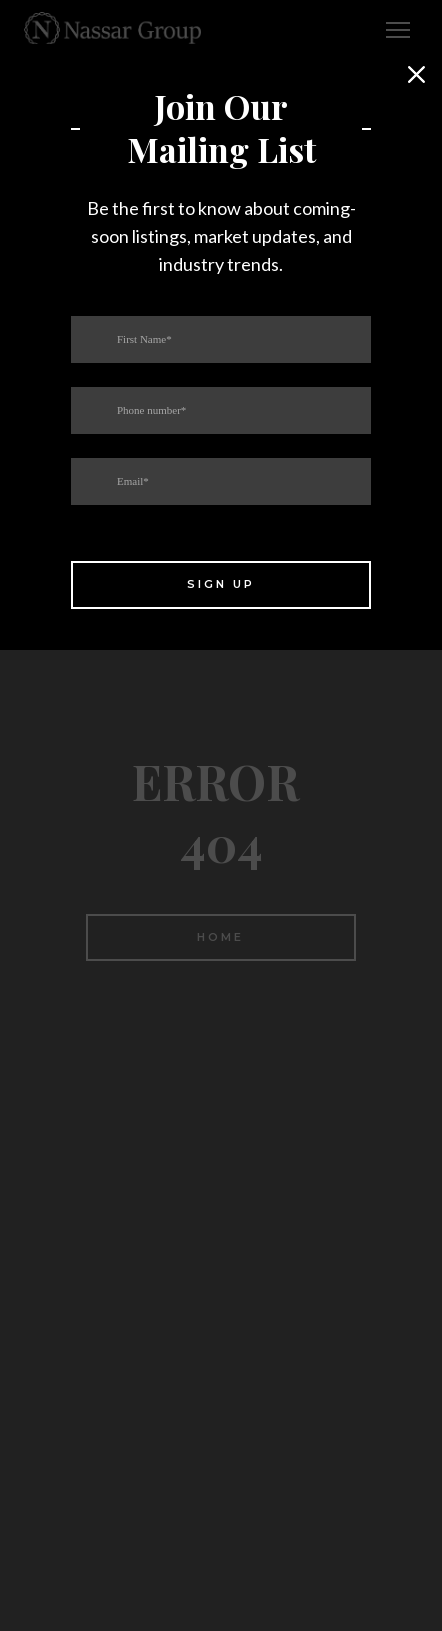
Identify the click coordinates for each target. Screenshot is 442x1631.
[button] (417, 75)
